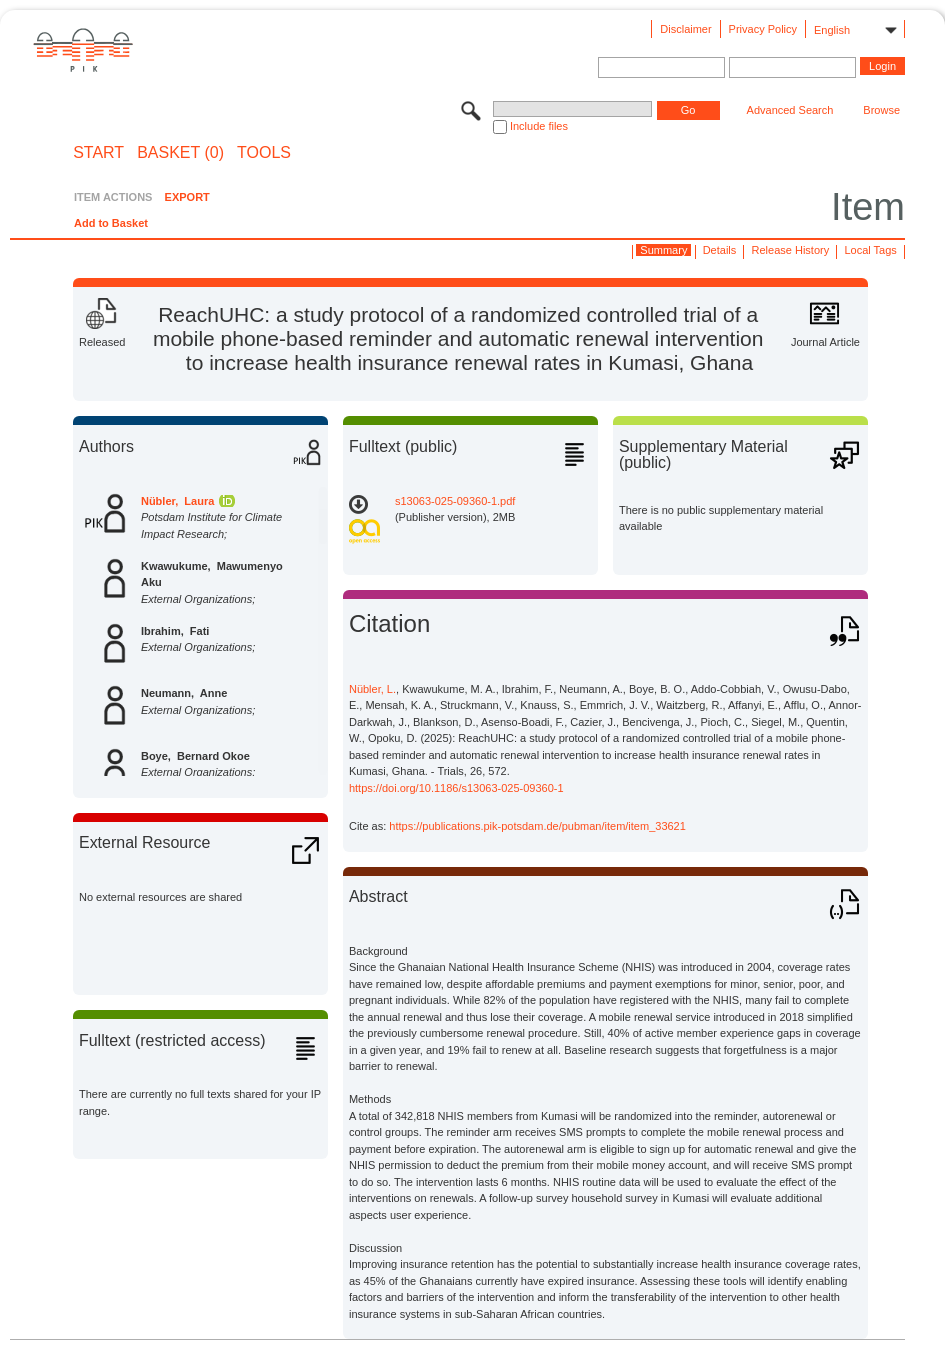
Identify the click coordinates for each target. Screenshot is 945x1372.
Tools (264, 153)
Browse (881, 110)
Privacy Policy (763, 29)
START (98, 153)
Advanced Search (790, 110)
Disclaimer (685, 29)
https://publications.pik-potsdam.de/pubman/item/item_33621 (537, 826)
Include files (539, 126)
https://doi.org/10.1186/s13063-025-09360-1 (456, 788)
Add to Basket (111, 223)
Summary (663, 250)
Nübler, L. (372, 689)
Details (720, 250)
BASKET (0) (180, 153)
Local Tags (870, 250)
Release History (791, 250)
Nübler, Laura (177, 501)
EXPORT (187, 197)
